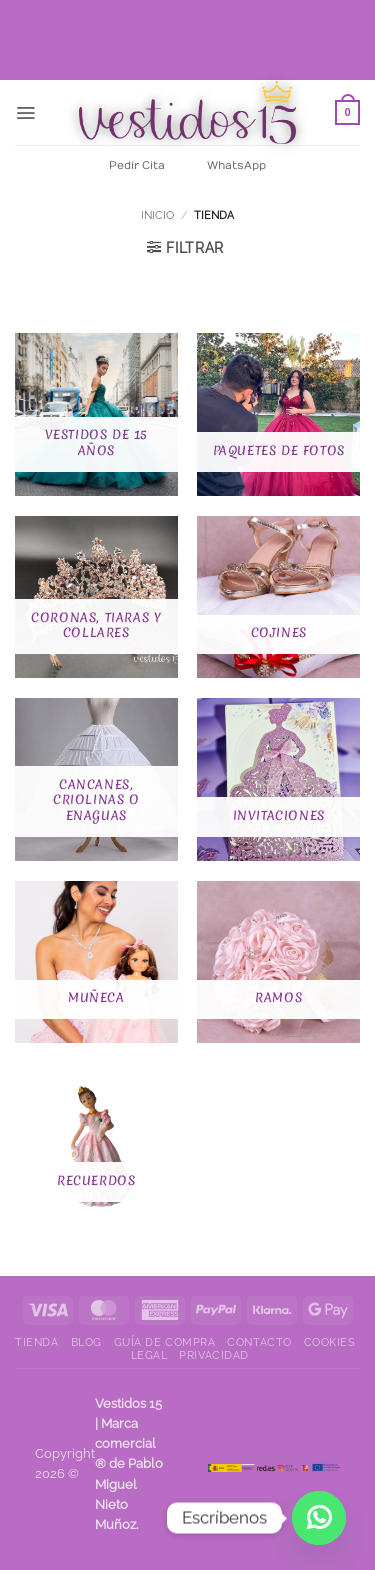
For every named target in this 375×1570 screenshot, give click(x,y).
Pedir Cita (137, 165)
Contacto (259, 1342)
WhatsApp (236, 165)
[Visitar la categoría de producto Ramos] (278, 962)
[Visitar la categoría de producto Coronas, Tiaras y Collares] (96, 597)
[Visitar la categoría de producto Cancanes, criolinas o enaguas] (96, 779)
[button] (25, 113)
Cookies (330, 1342)
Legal (149, 1355)
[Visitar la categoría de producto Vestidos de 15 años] (96, 414)
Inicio (157, 215)
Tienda (36, 1342)
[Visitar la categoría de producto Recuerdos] (96, 1144)
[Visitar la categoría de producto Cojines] (278, 597)
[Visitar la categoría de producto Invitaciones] (278, 779)
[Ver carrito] (347, 112)
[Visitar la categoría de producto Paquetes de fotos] (278, 414)
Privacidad (213, 1355)
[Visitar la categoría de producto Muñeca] (96, 962)
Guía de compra (165, 1342)
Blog (86, 1342)
